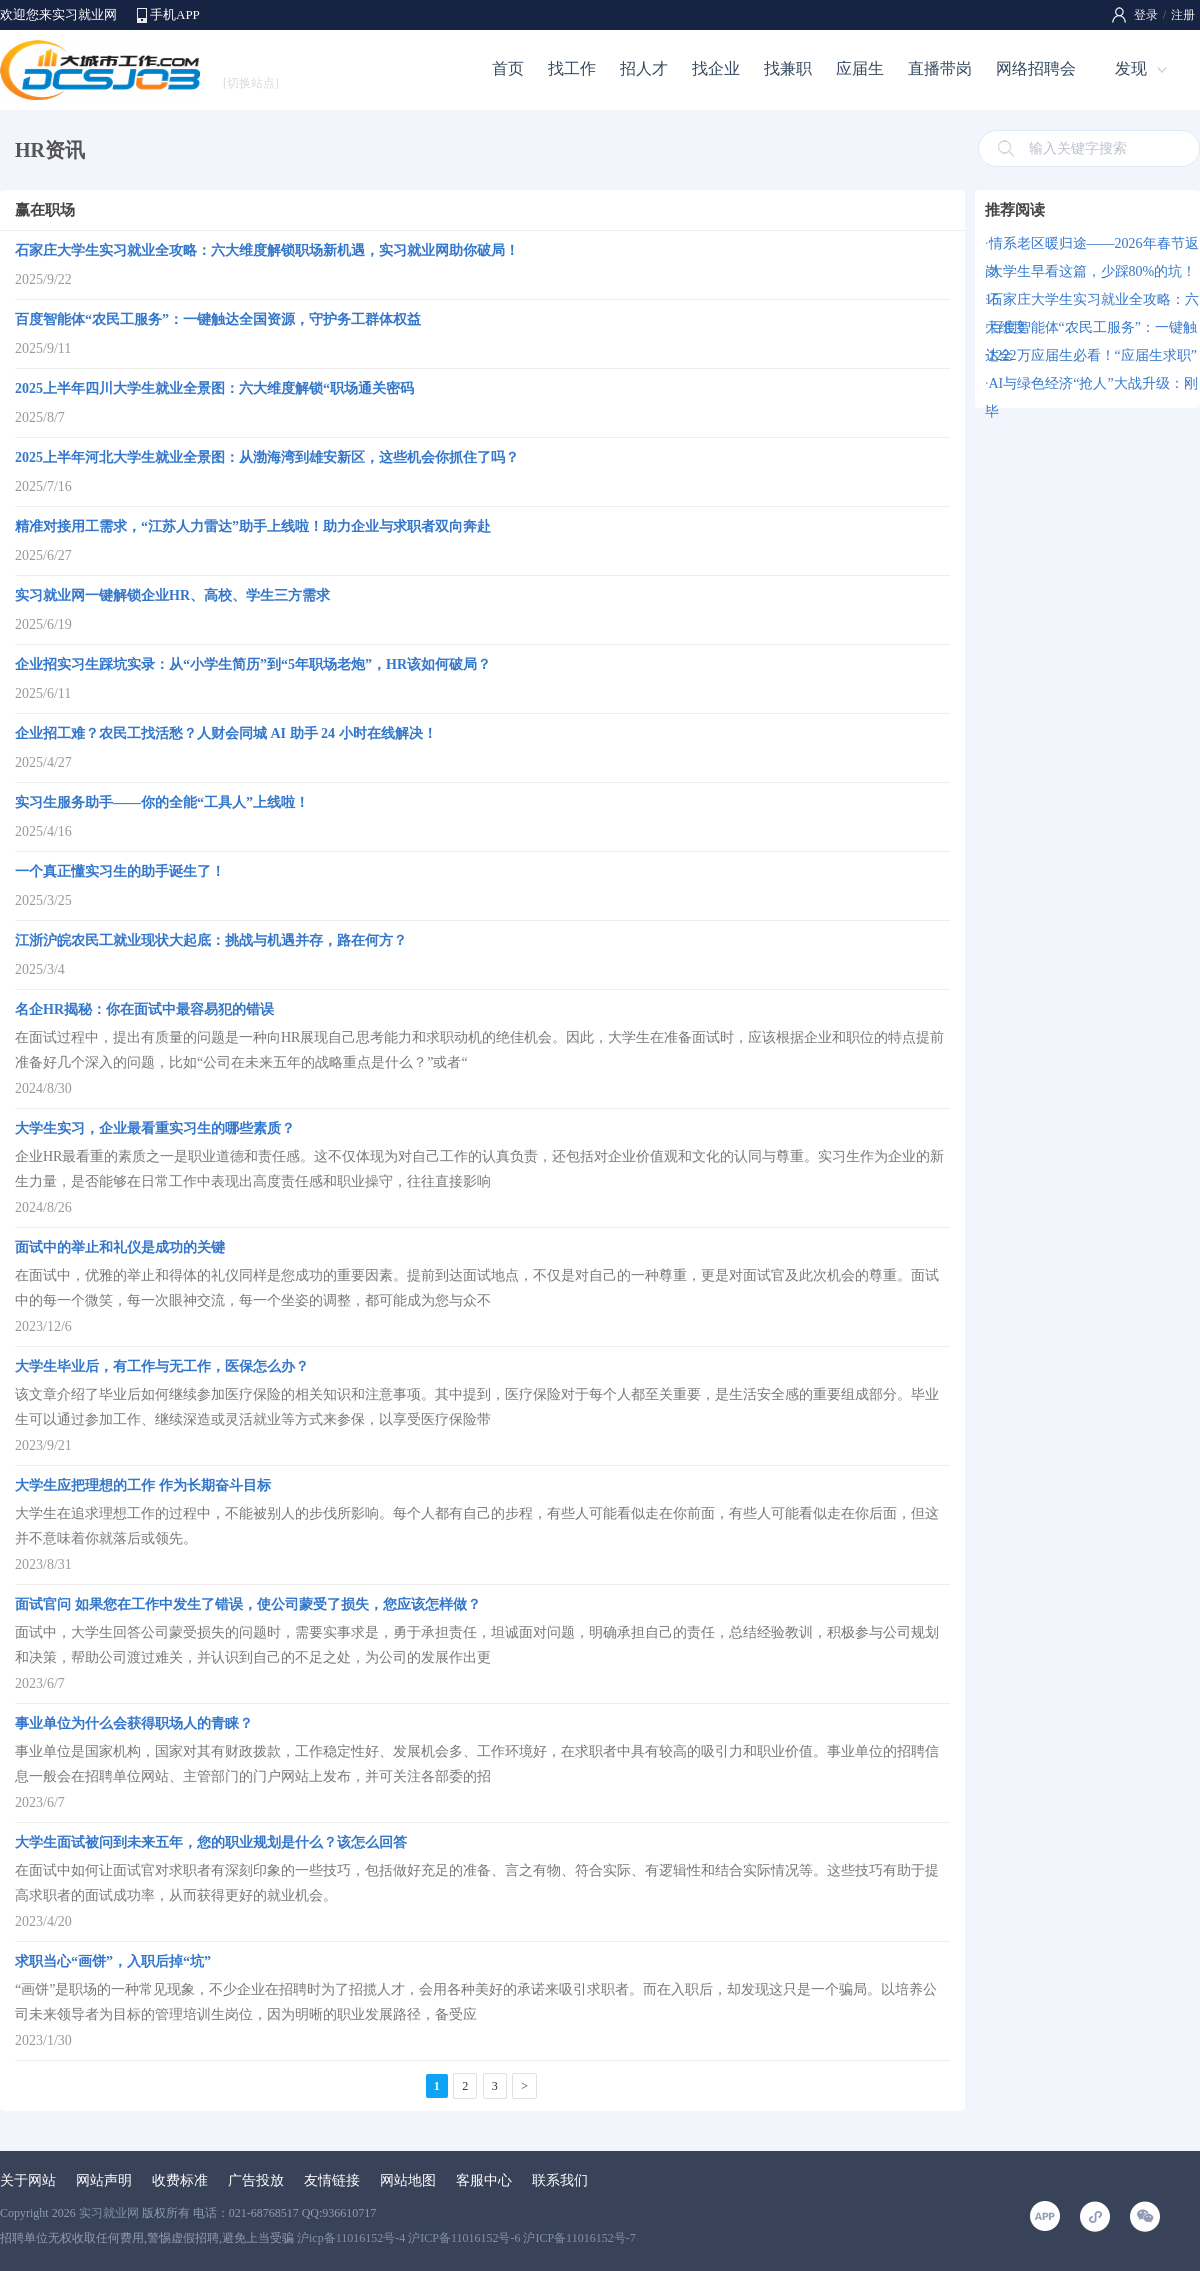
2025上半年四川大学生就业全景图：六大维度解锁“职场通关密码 (214, 388)
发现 (1131, 68)
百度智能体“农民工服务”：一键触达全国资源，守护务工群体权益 (218, 319)
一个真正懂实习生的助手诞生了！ (120, 871)
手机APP (175, 14)
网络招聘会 (1036, 68)
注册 (1183, 15)
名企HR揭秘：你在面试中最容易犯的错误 (144, 1009)
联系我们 (560, 2180)
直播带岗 (940, 68)
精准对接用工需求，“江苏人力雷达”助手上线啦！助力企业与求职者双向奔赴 (253, 526)
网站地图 (408, 2180)
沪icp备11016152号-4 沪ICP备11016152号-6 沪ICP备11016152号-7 (466, 2238)
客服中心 (484, 2180)
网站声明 (104, 2180)
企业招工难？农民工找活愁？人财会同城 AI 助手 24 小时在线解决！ (226, 733)
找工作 (572, 68)
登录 (1146, 15)
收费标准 (180, 2180)
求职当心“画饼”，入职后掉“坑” (113, 1961)
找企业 (716, 68)
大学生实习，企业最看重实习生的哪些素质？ (155, 1128)
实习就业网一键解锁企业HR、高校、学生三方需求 (172, 595)
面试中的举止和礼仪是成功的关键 (120, 1247)
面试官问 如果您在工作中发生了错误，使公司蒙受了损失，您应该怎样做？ (248, 1604)
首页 (508, 68)
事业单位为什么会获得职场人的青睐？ (134, 1723)
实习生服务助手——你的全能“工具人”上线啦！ (162, 802)
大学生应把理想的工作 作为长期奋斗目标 (143, 1485)
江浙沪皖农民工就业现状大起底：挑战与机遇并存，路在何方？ (211, 940)
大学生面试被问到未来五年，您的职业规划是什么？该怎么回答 (211, 1842)
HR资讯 (50, 150)
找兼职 (788, 68)
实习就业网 (109, 2213)
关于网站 (28, 2180)
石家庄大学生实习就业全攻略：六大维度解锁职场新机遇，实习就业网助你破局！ (267, 250)
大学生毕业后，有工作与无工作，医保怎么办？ (162, 1366)
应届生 (860, 68)
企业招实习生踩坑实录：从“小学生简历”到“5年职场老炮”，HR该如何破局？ (253, 664)
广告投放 (256, 2180)
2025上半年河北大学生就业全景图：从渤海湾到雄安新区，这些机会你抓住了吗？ (267, 457)
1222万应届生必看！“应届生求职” (1093, 355)
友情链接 (332, 2180)
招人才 (644, 68)
